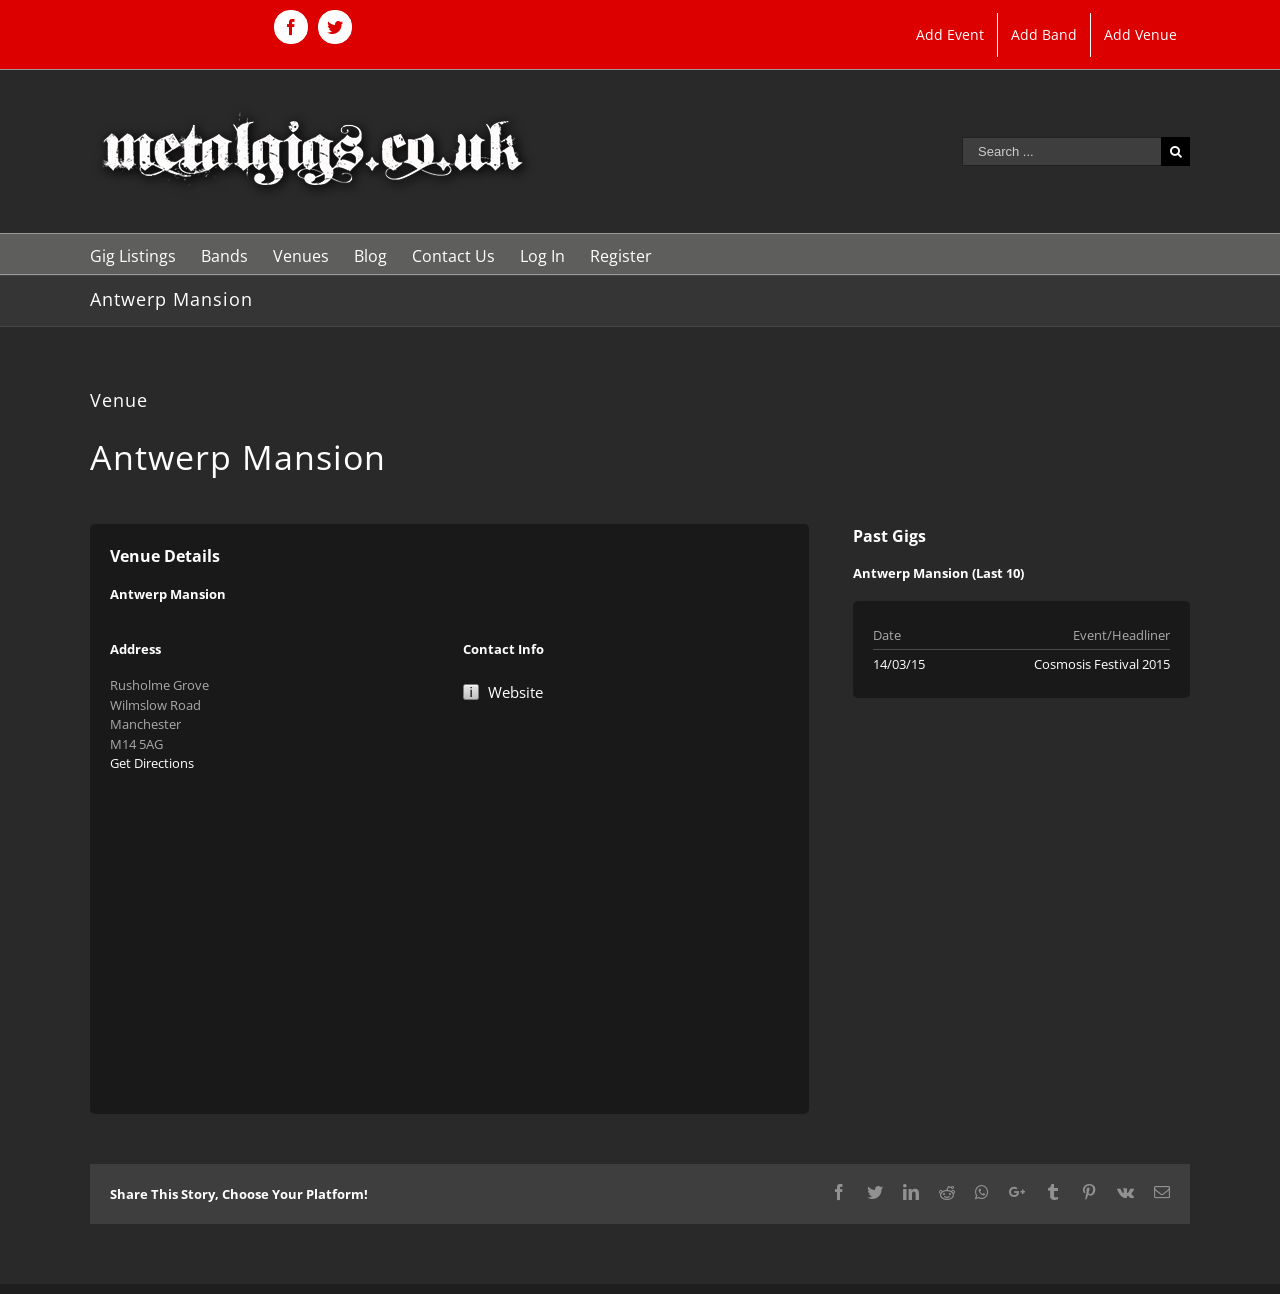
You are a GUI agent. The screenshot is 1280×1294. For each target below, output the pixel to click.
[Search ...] (1061, 151)
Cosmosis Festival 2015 (1102, 664)
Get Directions (152, 763)
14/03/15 (899, 664)
